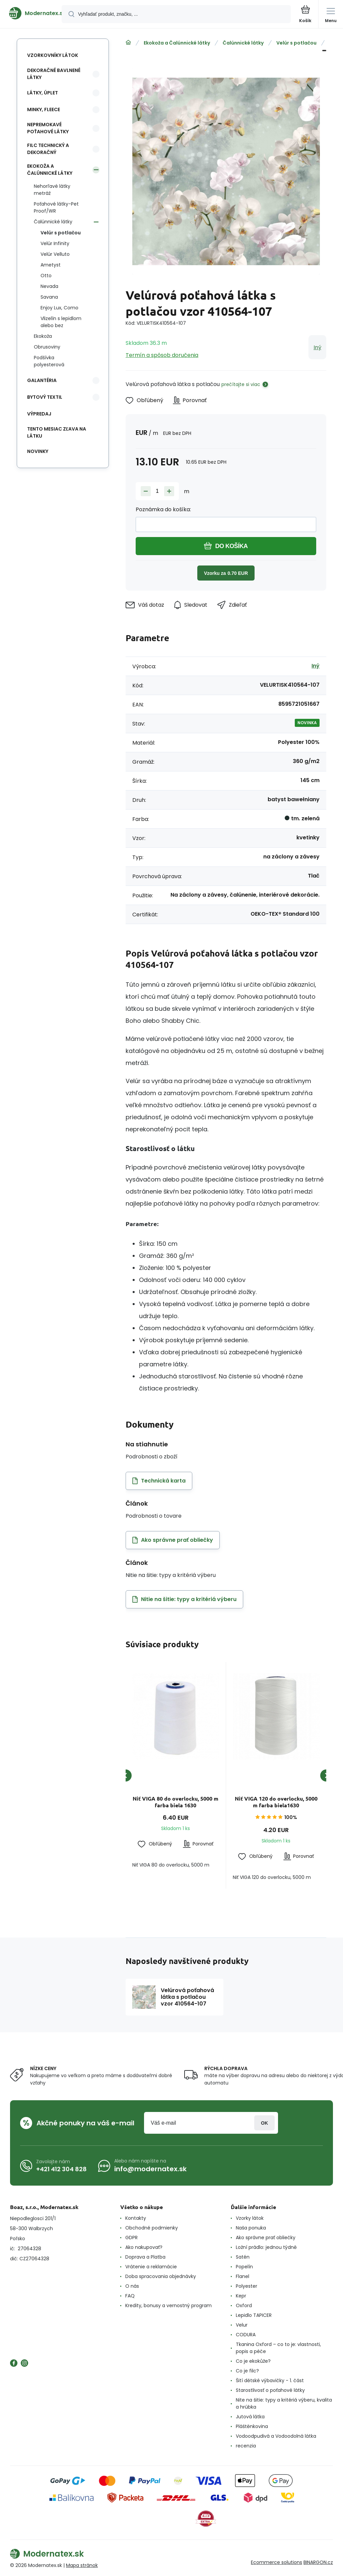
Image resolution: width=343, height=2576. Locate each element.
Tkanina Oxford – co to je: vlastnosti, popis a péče (278, 2348)
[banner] (31, 13)
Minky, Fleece (43, 109)
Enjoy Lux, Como (59, 307)
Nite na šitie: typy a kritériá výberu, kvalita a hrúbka (284, 2403)
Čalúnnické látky (243, 43)
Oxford (244, 2305)
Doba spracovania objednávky (160, 2276)
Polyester (246, 2286)
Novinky (37, 451)
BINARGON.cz (318, 2562)
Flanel (242, 2276)
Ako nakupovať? (143, 2247)
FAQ (130, 2295)
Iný (317, 347)
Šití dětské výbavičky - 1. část (270, 2380)
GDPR (131, 2237)
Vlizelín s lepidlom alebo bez (61, 322)
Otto (46, 275)
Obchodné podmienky (151, 2227)
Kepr (241, 2295)
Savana (49, 297)
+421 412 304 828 (61, 2169)
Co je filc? (247, 2370)
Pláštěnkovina (252, 2426)
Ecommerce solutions (276, 2562)
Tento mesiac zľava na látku (56, 432)
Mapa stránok (82, 2565)
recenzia (246, 2445)
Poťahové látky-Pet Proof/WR (56, 207)
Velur (242, 2325)
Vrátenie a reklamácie (151, 2266)
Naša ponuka (251, 2227)
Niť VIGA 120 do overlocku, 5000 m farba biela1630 (275, 1802)
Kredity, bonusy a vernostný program (168, 2305)
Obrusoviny (47, 347)
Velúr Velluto (55, 254)
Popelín (244, 2266)
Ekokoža (43, 336)
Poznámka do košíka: (163, 509)
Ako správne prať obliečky (265, 2237)
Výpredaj (39, 413)
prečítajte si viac (240, 384)
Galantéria (42, 380)
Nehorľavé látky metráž (52, 190)
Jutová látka (250, 2416)
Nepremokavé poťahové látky (48, 128)
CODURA (246, 2334)
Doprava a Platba (145, 2257)
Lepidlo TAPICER (254, 2315)
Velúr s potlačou (296, 43)
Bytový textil (44, 397)
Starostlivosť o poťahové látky (270, 2390)
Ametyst (51, 264)
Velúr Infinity (55, 243)
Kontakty (135, 2218)
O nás (132, 2286)
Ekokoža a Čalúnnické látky (177, 43)
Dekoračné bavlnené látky (53, 74)
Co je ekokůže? (253, 2361)
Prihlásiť (264, 2122)
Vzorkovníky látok (52, 55)
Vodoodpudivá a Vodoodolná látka (276, 2436)
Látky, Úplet (42, 92)
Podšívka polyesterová (49, 361)
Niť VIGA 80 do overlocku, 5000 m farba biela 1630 (175, 1802)
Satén (243, 2257)
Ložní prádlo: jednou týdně (266, 2247)
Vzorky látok (250, 2218)
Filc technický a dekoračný (48, 149)
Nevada (49, 286)
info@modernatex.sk (150, 2169)
